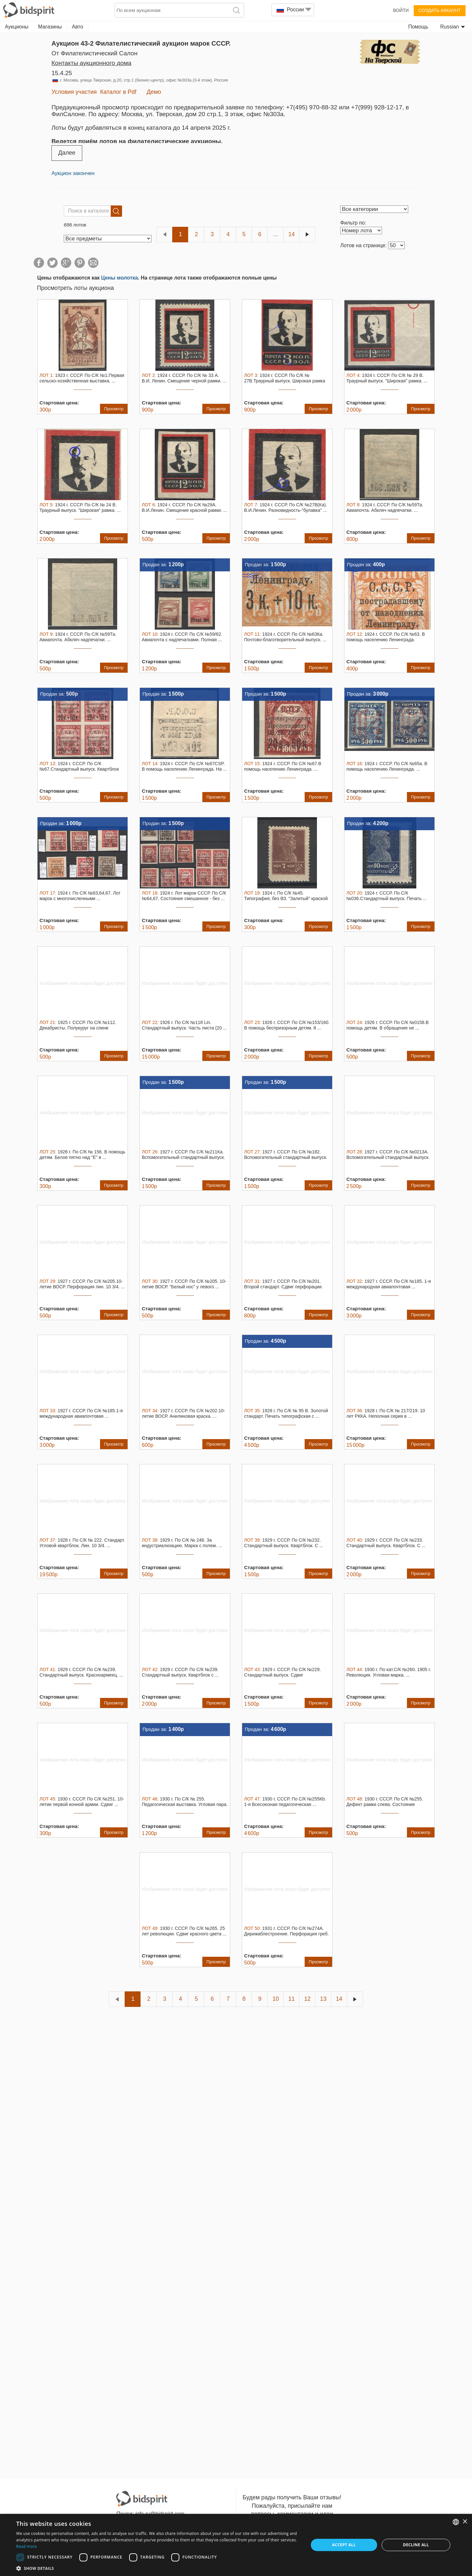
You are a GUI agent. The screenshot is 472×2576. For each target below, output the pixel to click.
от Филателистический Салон (94, 53)
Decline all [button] (416, 2545)
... (275, 234)
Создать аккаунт (440, 10)
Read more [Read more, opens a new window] (26, 2546)
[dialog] (236, 2545)
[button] (158, 2568)
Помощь (418, 26)
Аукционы (16, 26)
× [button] (464, 2521)
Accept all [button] (344, 2545)
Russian (452, 26)
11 (291, 1999)
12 (307, 1999)
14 (291, 234)
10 (275, 1999)
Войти (401, 10)
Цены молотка (119, 278)
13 (323, 1999)
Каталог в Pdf (118, 92)
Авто (77, 26)
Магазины (50, 26)
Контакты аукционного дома (91, 63)
